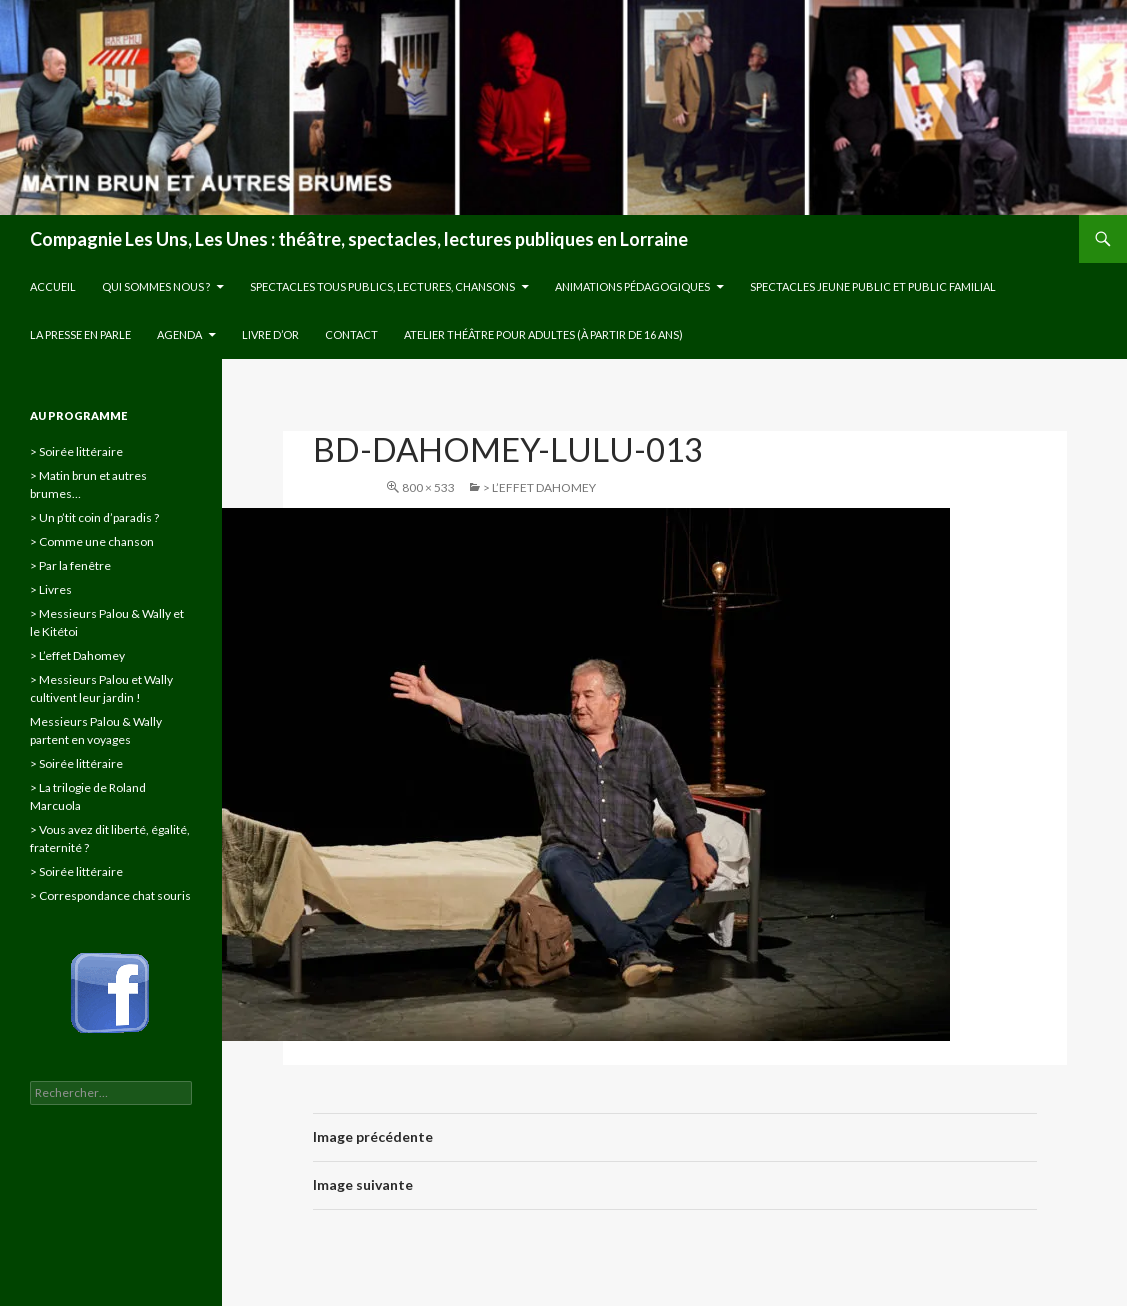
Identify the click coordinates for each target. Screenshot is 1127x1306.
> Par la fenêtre (70, 565)
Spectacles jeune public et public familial (873, 286)
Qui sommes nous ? (156, 286)
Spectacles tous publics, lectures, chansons (382, 286)
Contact (351, 334)
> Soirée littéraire (76, 451)
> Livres (51, 589)
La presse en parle (80, 334)
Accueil (53, 286)
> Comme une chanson (92, 541)
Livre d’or (270, 334)
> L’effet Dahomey (539, 487)
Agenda (179, 334)
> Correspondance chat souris (110, 895)
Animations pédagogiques (632, 286)
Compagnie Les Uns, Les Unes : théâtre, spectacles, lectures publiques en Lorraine (359, 239)
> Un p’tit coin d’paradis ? (94, 517)
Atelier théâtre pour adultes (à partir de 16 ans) (543, 334)
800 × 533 (428, 487)
